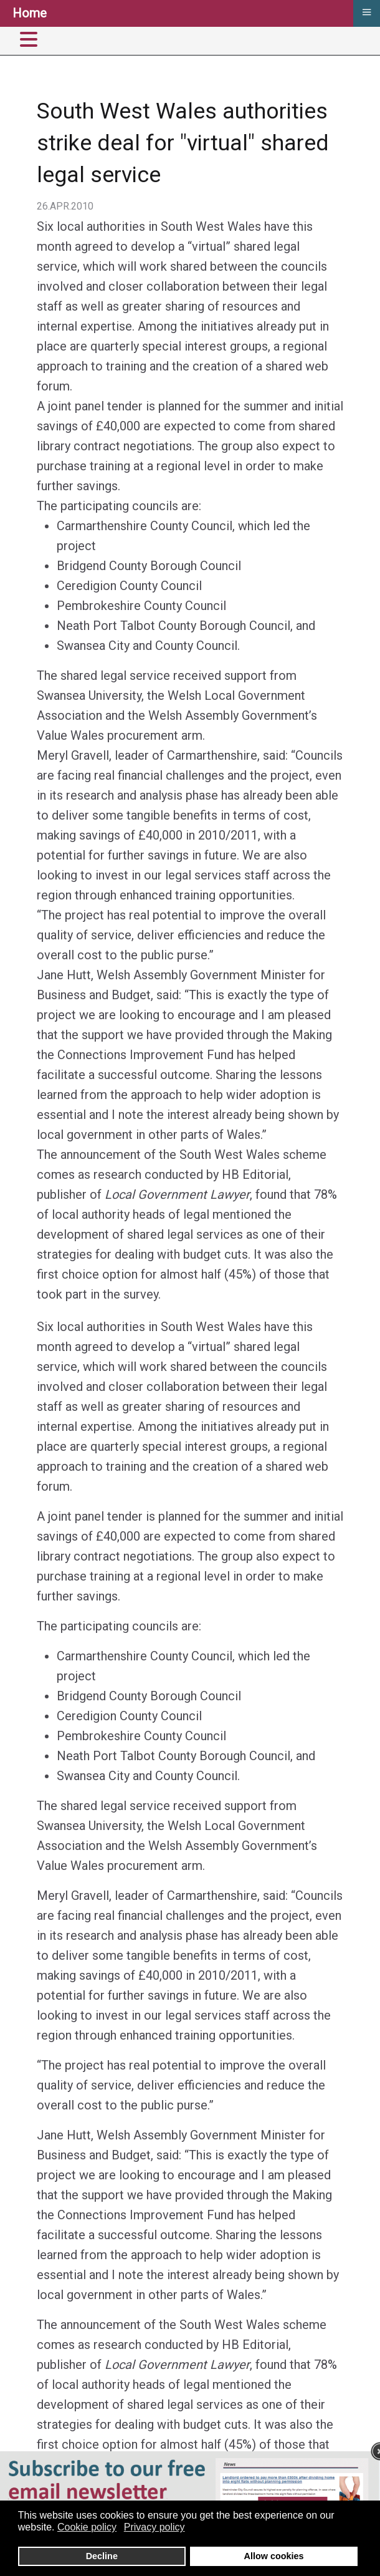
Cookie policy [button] (86, 2527)
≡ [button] (366, 12)
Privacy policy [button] (154, 2527)
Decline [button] (102, 2556)
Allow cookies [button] (274, 2556)
